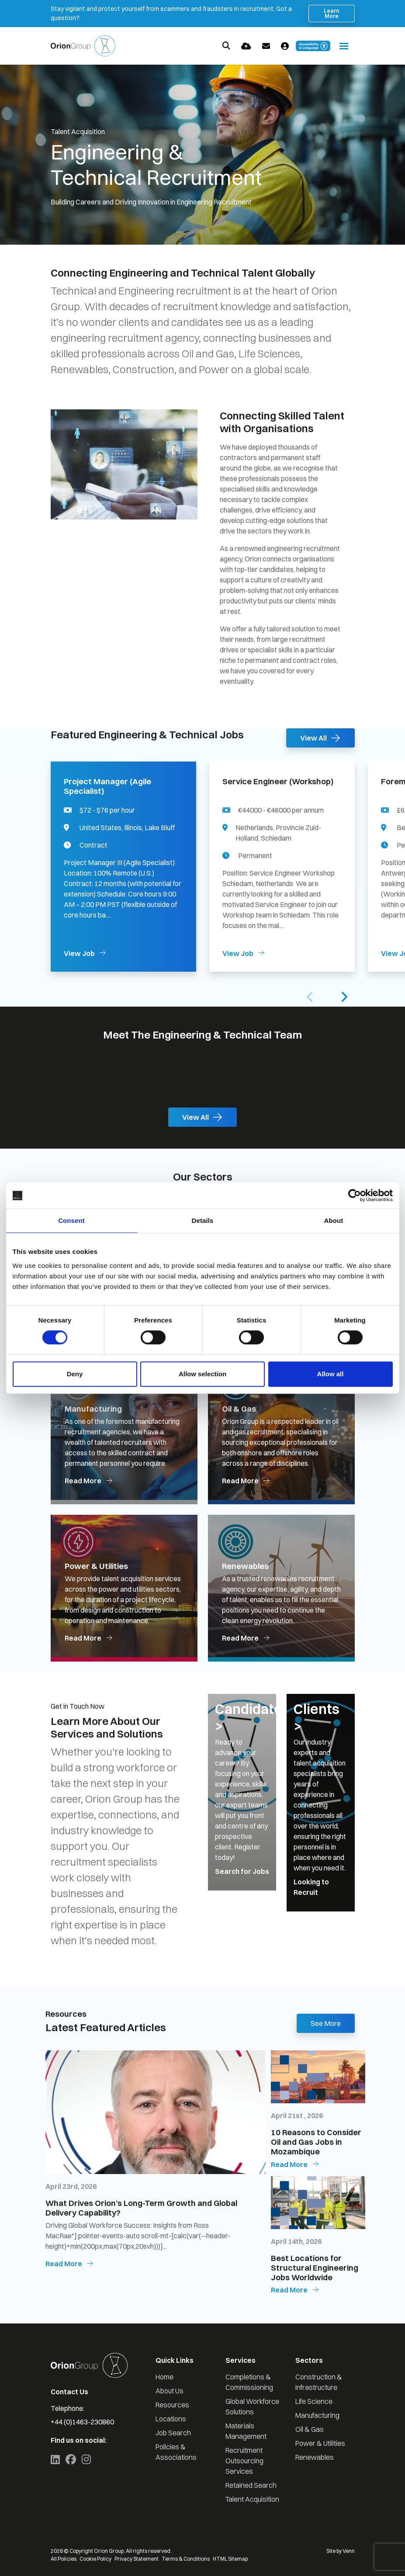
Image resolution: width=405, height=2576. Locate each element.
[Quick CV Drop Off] (246, 46)
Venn (349, 2551)
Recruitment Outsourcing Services (244, 2461)
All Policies (63, 2558)
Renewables (314, 2457)
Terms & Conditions (186, 2558)
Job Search (173, 2432)
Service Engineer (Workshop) (277, 781)
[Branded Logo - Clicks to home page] (83, 45)
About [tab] (333, 1220)
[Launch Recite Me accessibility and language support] (313, 46)
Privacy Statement (136, 2558)
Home (164, 2376)
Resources (172, 2404)
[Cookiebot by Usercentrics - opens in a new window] (354, 1195)
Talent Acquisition (252, 2499)
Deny (75, 1374)
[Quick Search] (226, 46)
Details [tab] (203, 1220)
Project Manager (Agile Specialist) (107, 786)
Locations (171, 2418)
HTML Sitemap (230, 2558)
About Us (169, 2390)
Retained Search (251, 2485)
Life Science (313, 2401)
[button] (344, 997)
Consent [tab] (71, 1220)
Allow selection (202, 1374)
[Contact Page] (266, 46)
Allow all (330, 1374)
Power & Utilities (320, 2443)
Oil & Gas (309, 2429)
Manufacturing (317, 2415)
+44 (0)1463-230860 (82, 2421)
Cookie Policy (95, 2558)
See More (326, 2023)
